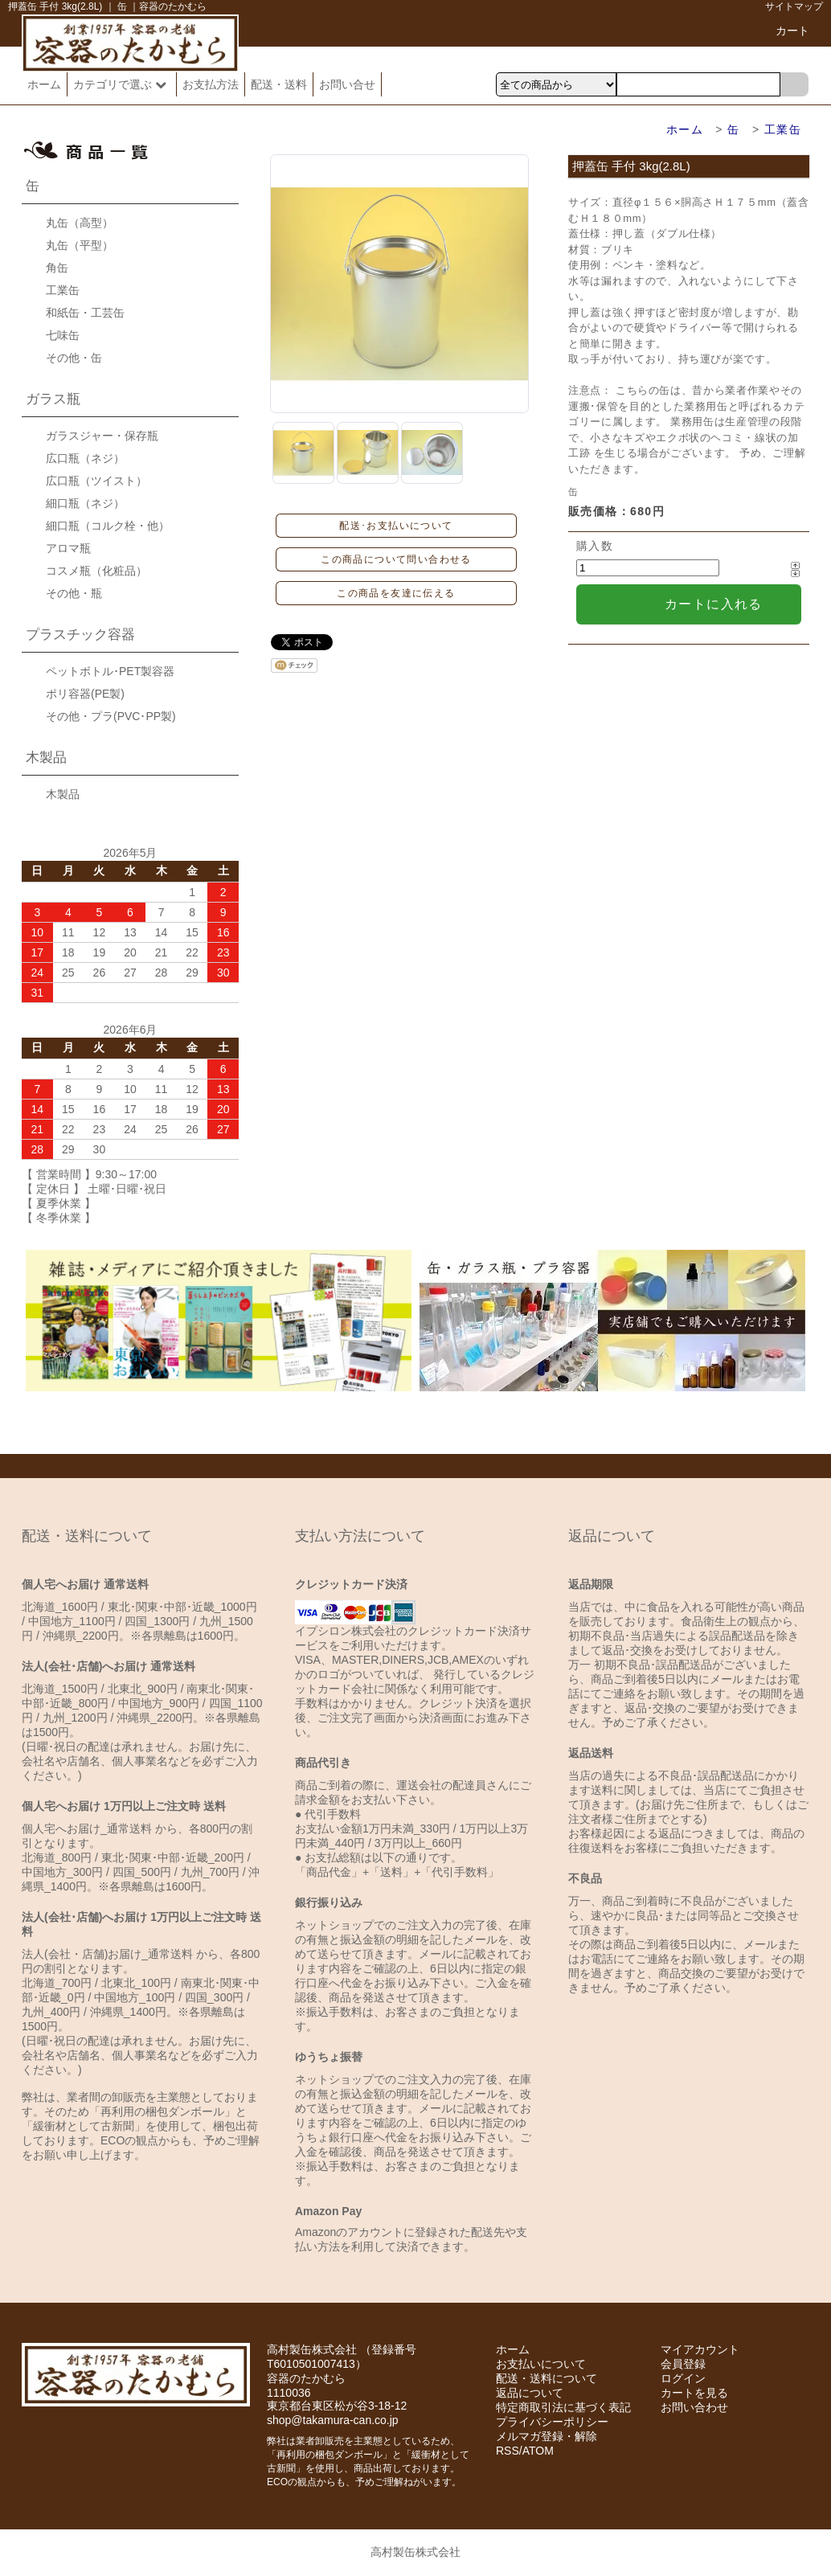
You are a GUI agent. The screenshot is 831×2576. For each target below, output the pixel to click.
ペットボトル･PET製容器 (110, 671)
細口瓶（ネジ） (85, 503)
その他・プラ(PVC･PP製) (111, 716)
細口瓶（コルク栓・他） (108, 525)
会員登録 (683, 2363)
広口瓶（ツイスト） (96, 480)
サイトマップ (794, 6)
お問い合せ (347, 84)
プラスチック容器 (80, 634)
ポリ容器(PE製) (85, 693)
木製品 (46, 757)
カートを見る (694, 2392)
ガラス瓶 (53, 399)
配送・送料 (279, 84)
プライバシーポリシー (552, 2421)
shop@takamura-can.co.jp (333, 2420)
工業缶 (782, 129)
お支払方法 (210, 84)
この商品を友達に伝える (396, 593)
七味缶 (63, 335)
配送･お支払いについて (395, 525)
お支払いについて (541, 2363)
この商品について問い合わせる (396, 559)
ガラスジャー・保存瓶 (102, 435)
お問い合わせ (694, 2407)
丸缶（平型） (79, 245)
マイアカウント (700, 2349)
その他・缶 (74, 357)
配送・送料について (546, 2378)
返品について (529, 2392)
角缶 (57, 267)
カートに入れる (714, 604)
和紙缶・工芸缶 (85, 312)
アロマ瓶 (68, 548)
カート (792, 30)
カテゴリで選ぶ (121, 84)
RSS (507, 2450)
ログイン (683, 2378)
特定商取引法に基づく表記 (563, 2407)
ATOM (538, 2450)
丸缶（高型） (79, 222)
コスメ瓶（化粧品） (96, 570)
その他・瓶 (74, 593)
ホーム (44, 84)
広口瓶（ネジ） (85, 458)
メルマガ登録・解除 (546, 2436)
